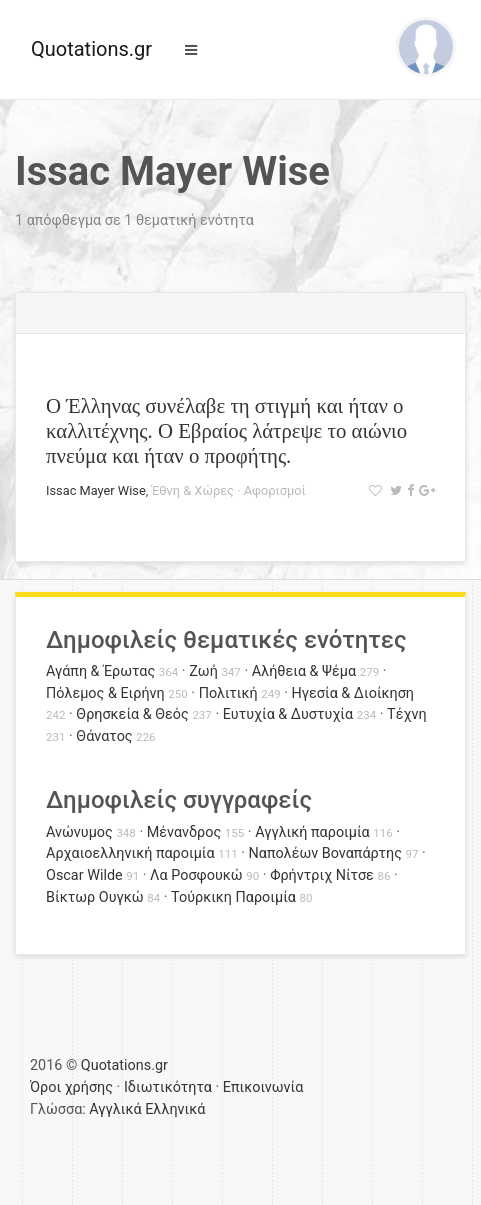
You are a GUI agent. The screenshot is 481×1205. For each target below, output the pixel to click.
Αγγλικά (115, 1109)
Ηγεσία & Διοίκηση (353, 693)
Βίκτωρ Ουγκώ (95, 897)
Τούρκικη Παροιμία (233, 897)
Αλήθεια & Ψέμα (304, 671)
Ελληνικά (175, 1109)
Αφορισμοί (275, 490)
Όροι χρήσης (71, 1087)
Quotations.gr (91, 49)
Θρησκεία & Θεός (132, 714)
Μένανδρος (184, 832)
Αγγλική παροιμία (312, 832)
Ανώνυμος (79, 832)
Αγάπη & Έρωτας (100, 671)
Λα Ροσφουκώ (196, 875)
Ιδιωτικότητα (168, 1087)
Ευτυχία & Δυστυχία (288, 714)
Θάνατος (104, 736)
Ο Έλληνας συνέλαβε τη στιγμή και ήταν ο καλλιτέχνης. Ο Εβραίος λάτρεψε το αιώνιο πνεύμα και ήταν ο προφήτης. (226, 430)
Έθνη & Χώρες (192, 490)
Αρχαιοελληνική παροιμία (130, 853)
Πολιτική (228, 693)
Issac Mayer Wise (96, 490)
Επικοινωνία (263, 1087)
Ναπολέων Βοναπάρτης (325, 853)
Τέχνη (406, 714)
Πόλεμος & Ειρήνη (105, 693)
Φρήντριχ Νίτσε (322, 875)
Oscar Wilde (84, 875)
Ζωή (203, 671)
